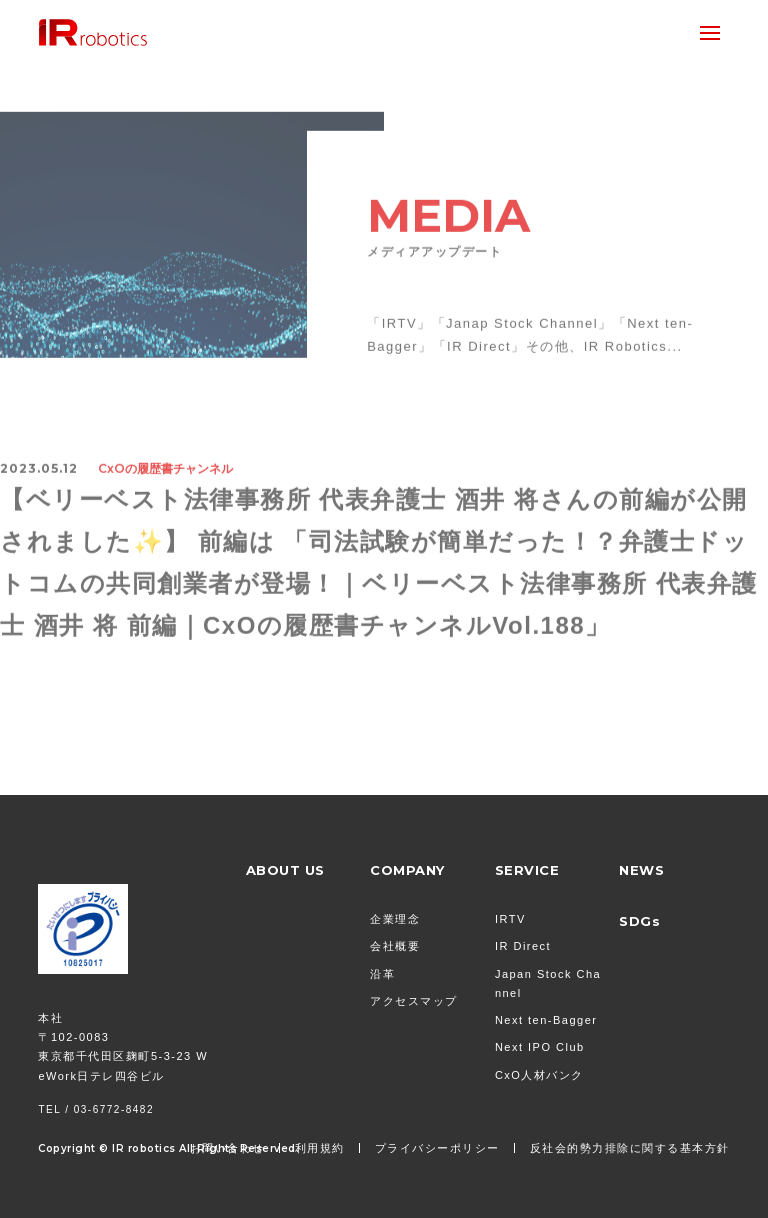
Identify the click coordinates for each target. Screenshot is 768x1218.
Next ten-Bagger (546, 1020)
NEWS (641, 870)
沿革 (382, 974)
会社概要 (395, 946)
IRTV (510, 919)
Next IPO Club (540, 1047)
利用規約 (320, 1148)
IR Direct (523, 946)
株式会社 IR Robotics (93, 32)
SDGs (639, 921)
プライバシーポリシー (437, 1148)
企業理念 (395, 919)
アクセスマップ (414, 1001)
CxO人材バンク (539, 1075)
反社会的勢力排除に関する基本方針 (630, 1148)
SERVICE (527, 870)
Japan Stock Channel (548, 983)
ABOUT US (285, 870)
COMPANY (407, 870)
